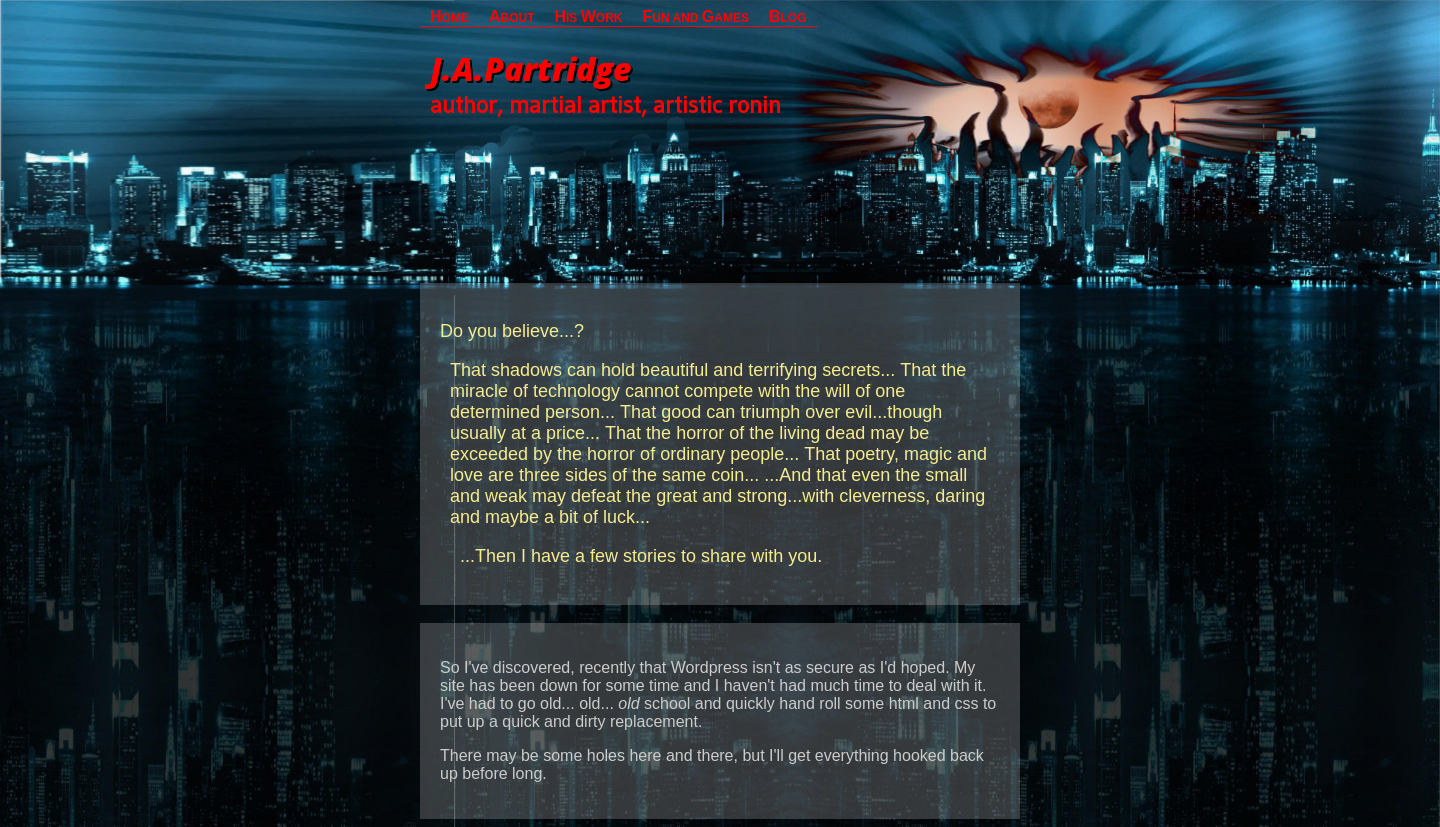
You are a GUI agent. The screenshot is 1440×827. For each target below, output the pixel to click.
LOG (788, 16)
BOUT (512, 16)
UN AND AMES (695, 16)
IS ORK (588, 16)
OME (449, 16)
